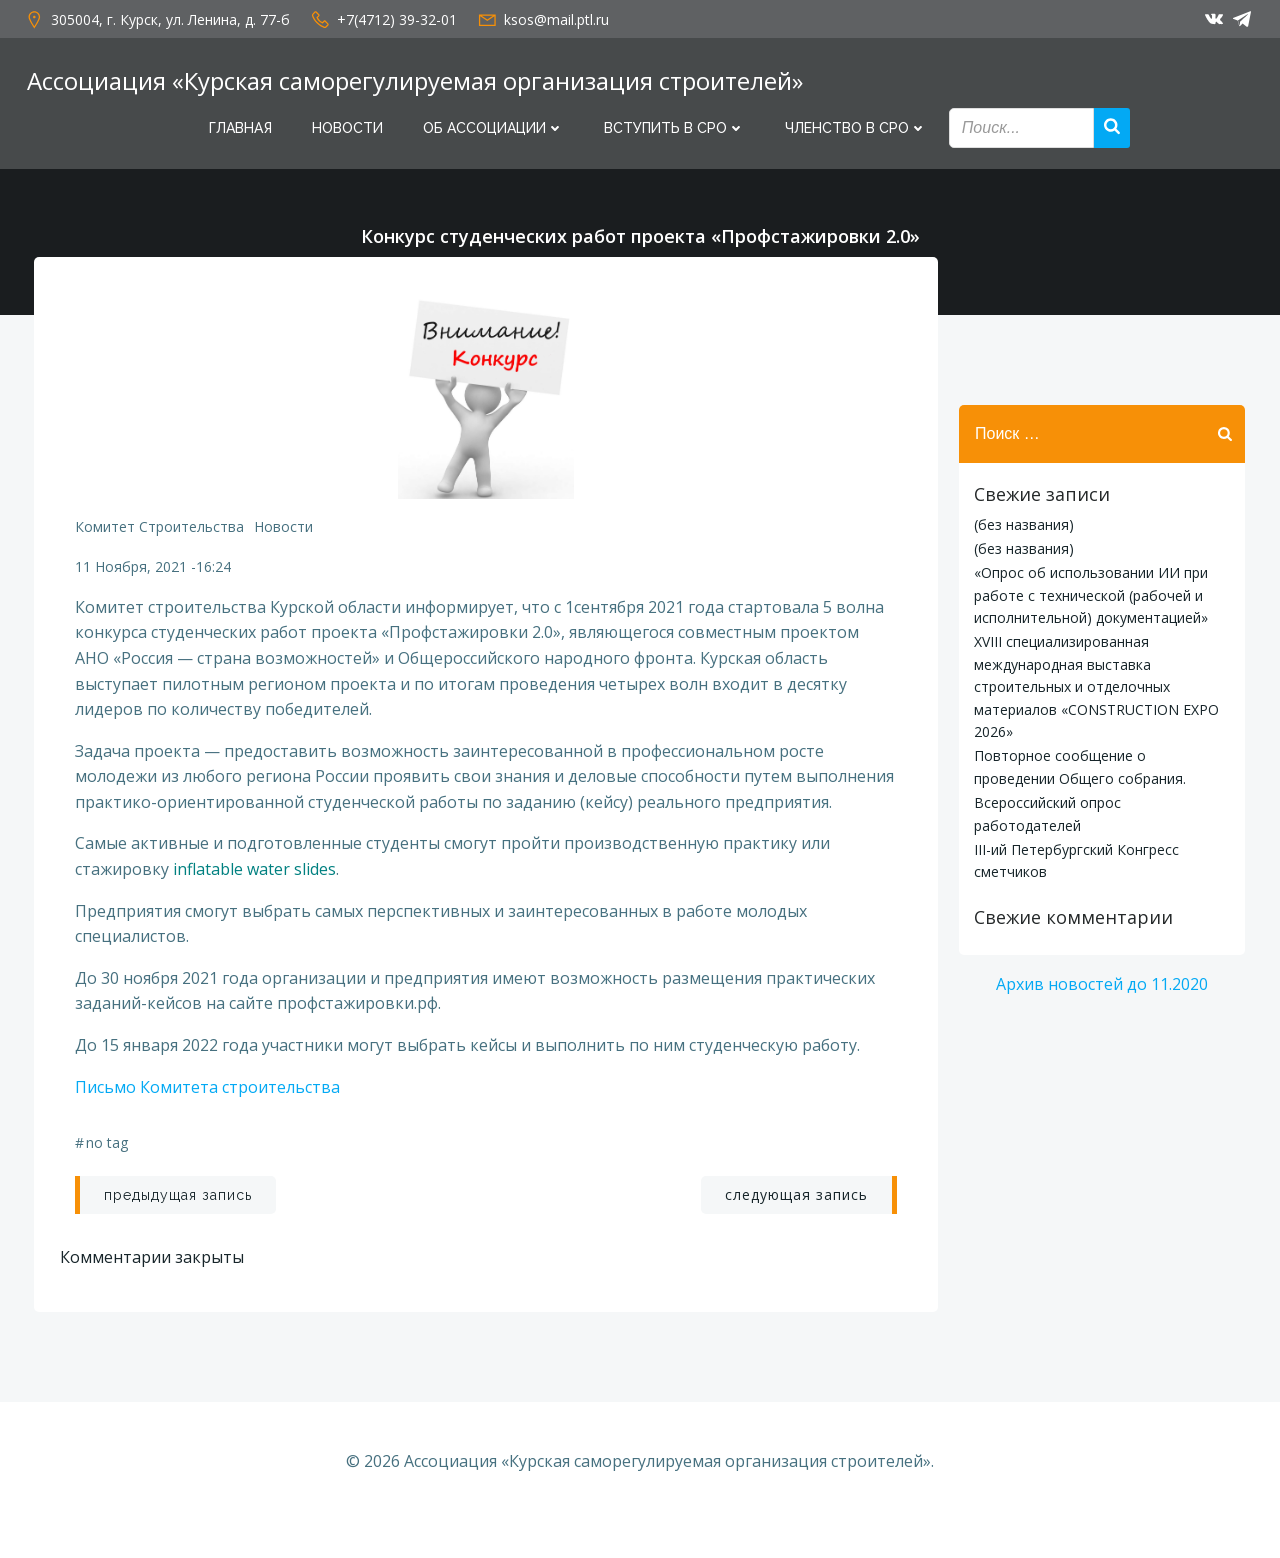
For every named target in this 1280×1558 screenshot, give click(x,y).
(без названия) (1021, 527)
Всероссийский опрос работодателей (1100, 805)
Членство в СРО (856, 128)
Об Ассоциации (493, 128)
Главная (240, 128)
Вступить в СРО (674, 128)
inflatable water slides (256, 904)
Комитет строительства (161, 535)
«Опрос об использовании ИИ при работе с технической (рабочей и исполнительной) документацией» (1088, 599)
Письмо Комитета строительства (209, 1122)
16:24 (215, 575)
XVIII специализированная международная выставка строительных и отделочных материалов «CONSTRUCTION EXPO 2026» (1093, 690)
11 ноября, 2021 (133, 575)
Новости (347, 128)
